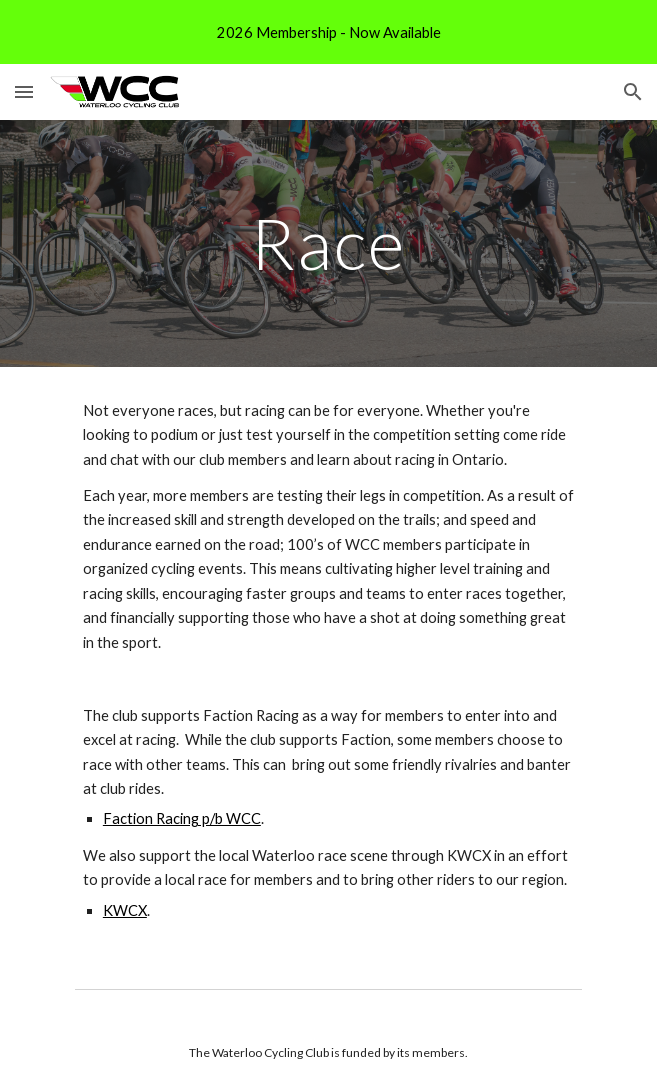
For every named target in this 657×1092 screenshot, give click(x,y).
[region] (328, 32)
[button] (24, 91)
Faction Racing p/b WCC (182, 818)
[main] (328, 243)
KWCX (125, 910)
